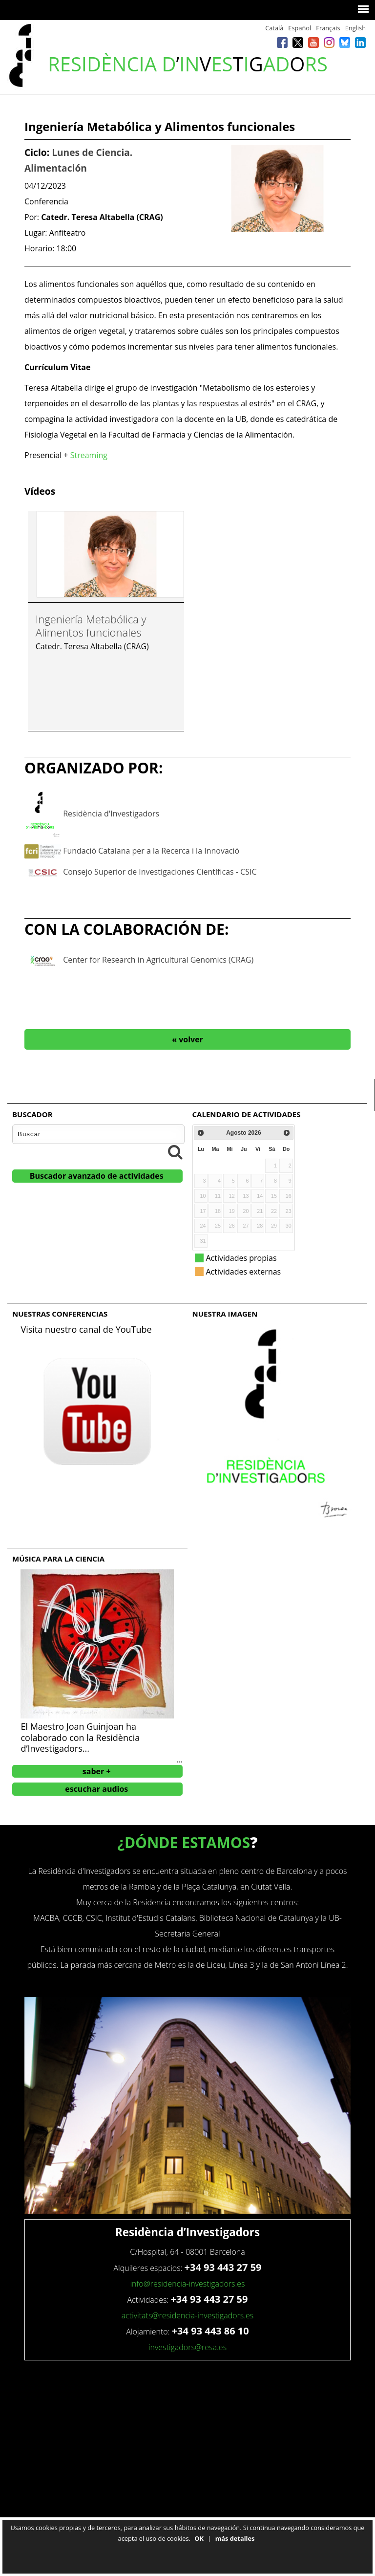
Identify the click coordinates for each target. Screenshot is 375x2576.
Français (328, 27)
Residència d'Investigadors (111, 813)
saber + (97, 1771)
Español (299, 27)
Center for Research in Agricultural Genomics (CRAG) (158, 959)
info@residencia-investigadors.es (187, 2283)
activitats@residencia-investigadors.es (188, 2315)
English (355, 27)
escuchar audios (96, 1788)
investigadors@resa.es (187, 2347)
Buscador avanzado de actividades (97, 1175)
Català (274, 27)
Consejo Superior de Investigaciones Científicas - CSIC (159, 871)
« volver (187, 1039)
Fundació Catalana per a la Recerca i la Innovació (151, 850)
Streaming (88, 455)
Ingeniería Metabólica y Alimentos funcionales (91, 625)
